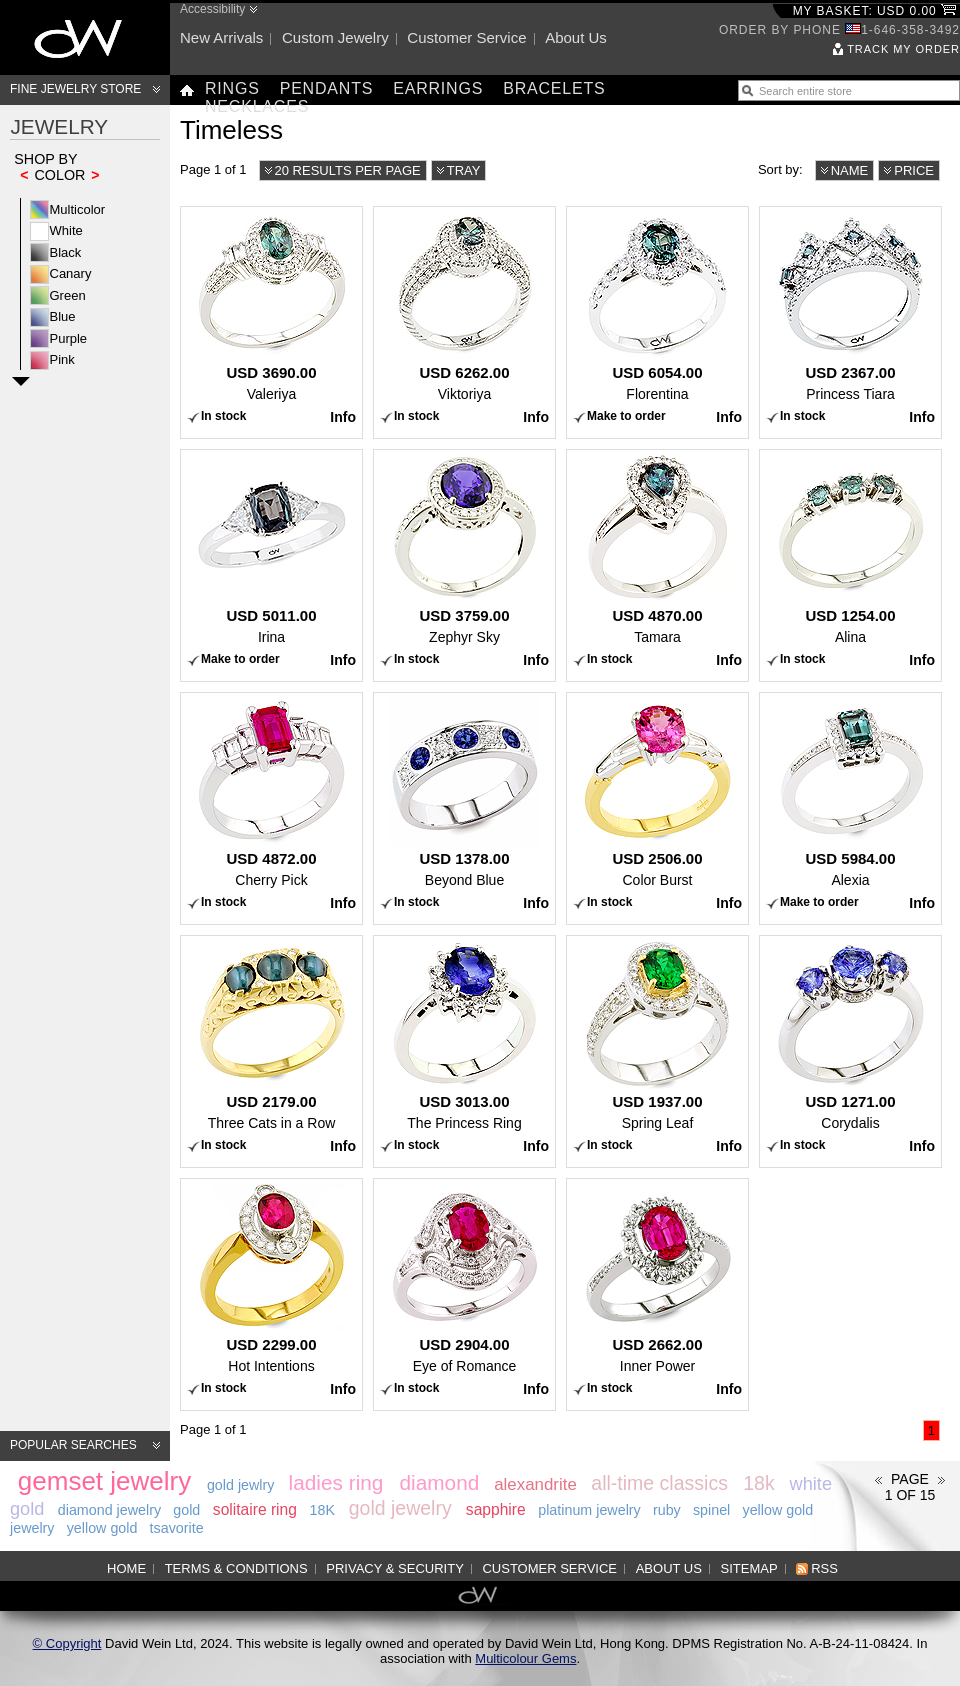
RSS (824, 1568)
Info (343, 417)
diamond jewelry (109, 1510)
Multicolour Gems (525, 1658)
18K (322, 1510)
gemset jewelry (104, 1481)
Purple (69, 338)
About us (576, 37)
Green (68, 295)
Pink (62, 359)
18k (758, 1483)
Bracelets (554, 88)
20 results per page (348, 170)
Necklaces (257, 106)
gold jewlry (241, 1485)
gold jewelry (400, 1508)
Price (914, 170)
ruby (667, 1510)
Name (850, 170)
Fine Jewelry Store (75, 89)
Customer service (466, 37)
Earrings (438, 88)
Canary (71, 273)
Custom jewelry (335, 37)
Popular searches (73, 1445)
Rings (232, 88)
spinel (711, 1510)
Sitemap (749, 1568)
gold (186, 1510)
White (66, 230)
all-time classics (659, 1483)
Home (126, 1568)
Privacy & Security (395, 1568)
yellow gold (102, 1528)
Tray (464, 170)
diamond (439, 1482)
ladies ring (336, 1482)
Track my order (903, 49)
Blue (63, 316)
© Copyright (67, 1643)
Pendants (327, 88)
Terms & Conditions (236, 1568)
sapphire (496, 1509)
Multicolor (78, 209)
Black (66, 252)
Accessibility (212, 9)
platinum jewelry (589, 1510)
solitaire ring (255, 1509)
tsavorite (177, 1528)
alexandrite (535, 1484)
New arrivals (221, 37)
